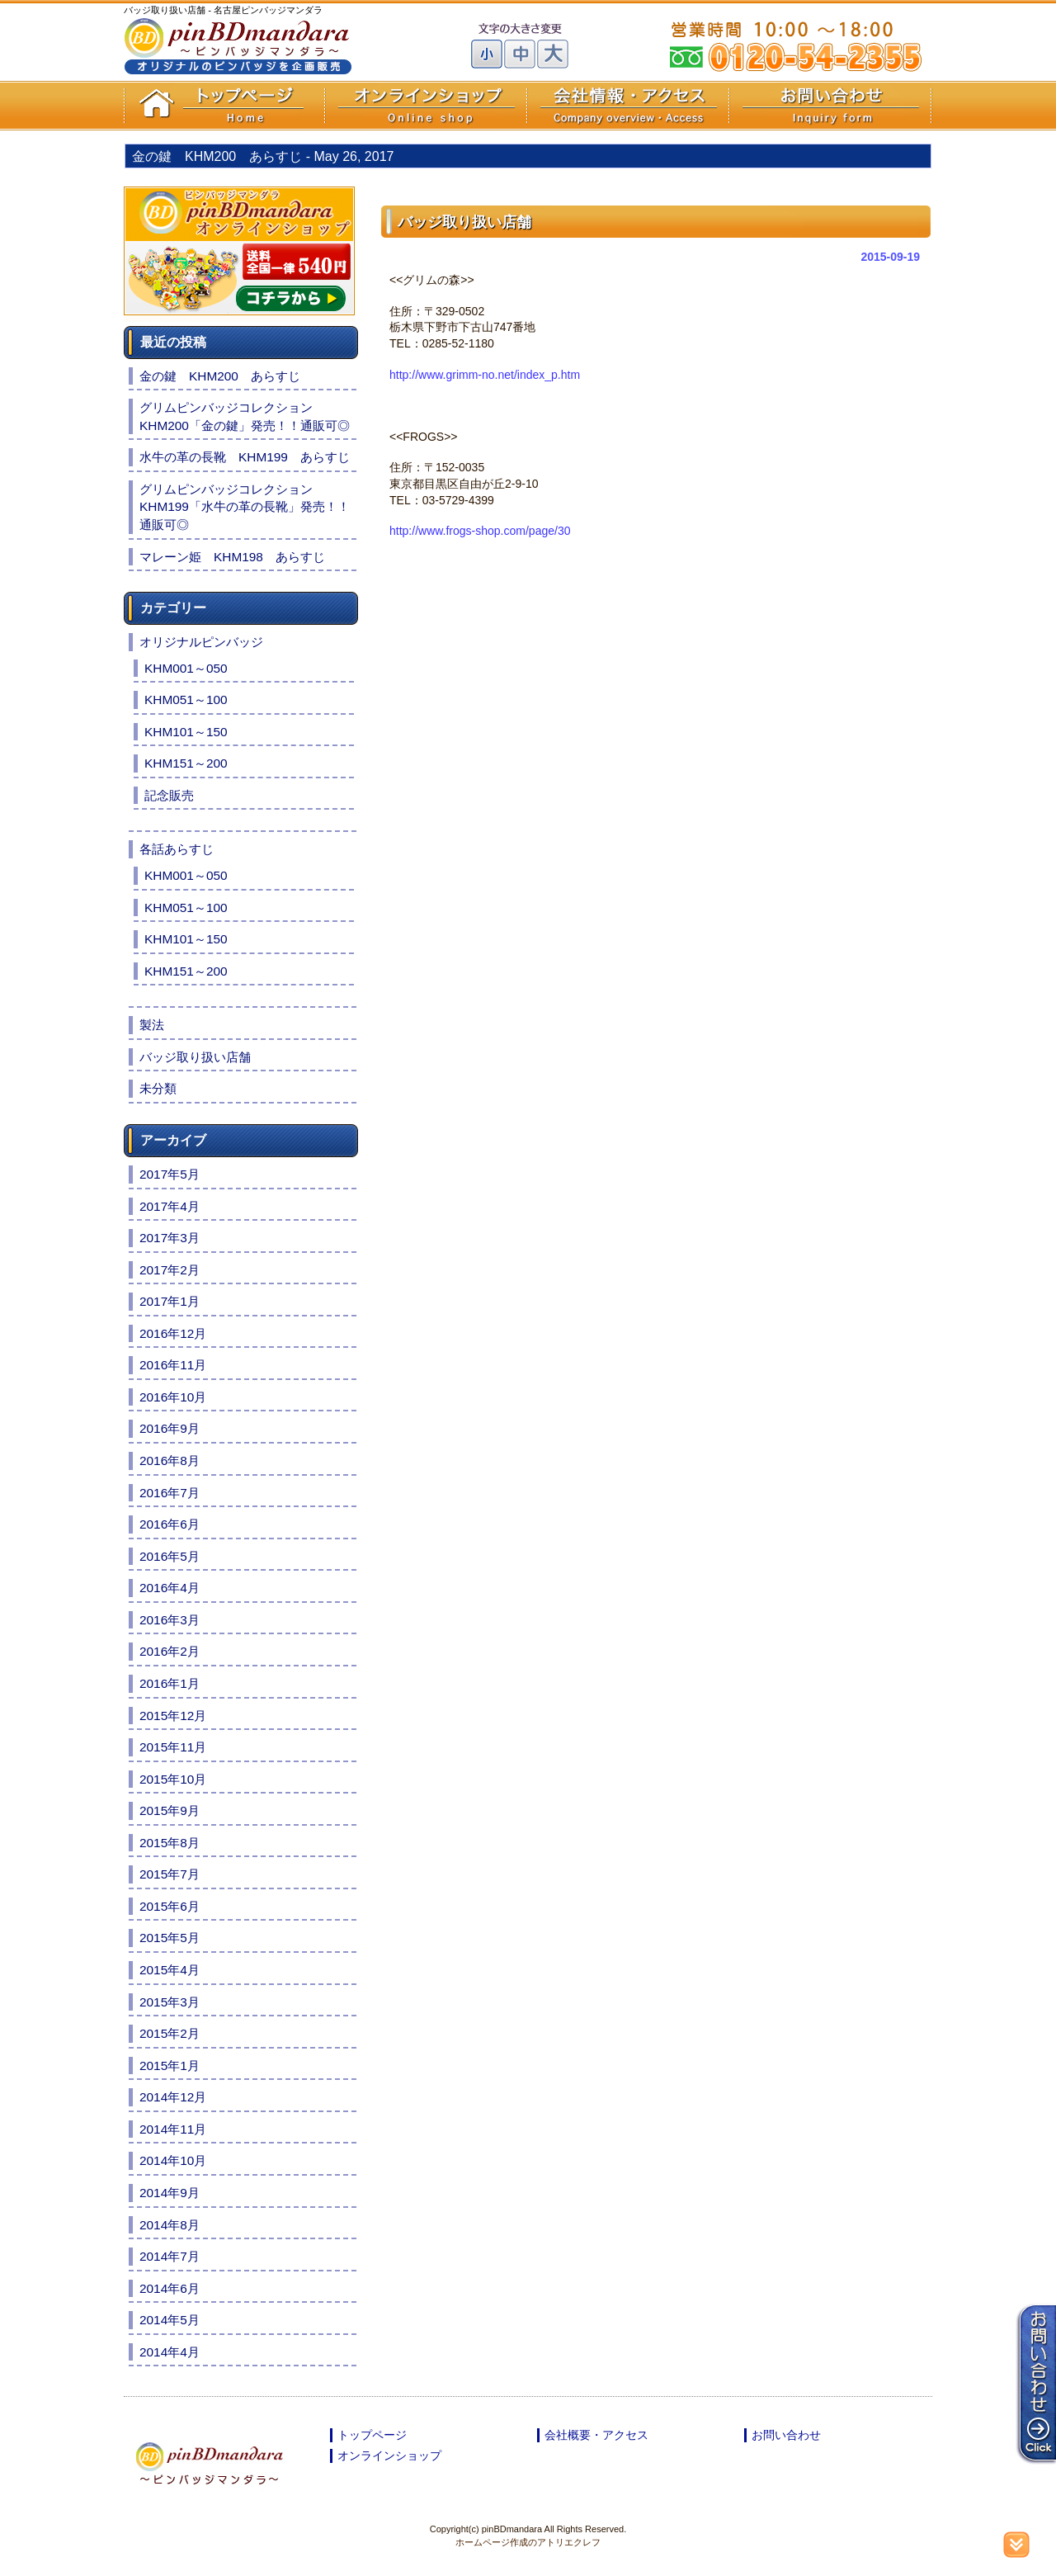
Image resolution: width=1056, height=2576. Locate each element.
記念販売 (169, 795)
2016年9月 (169, 1428)
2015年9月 (169, 1810)
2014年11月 (172, 2129)
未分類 (158, 1088)
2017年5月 (169, 1174)
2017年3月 (169, 1238)
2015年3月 (169, 2002)
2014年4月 (169, 2352)
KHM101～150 (186, 732)
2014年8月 (169, 2225)
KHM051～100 (186, 699)
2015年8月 (169, 1843)
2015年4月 (169, 1970)
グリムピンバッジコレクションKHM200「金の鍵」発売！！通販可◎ (244, 416)
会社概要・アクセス (596, 2434)
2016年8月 (169, 1460)
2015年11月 (172, 1747)
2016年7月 (169, 1493)
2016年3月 (169, 1620)
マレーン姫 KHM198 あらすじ (232, 557)
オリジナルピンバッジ (201, 642)
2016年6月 (169, 1524)
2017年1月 (169, 1301)
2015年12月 (172, 1716)
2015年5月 (169, 1938)
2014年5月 (169, 2320)
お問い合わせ (786, 2434)
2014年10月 (172, 2160)
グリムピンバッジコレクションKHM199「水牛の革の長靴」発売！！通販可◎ (244, 507)
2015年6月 (169, 1906)
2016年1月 (169, 1683)
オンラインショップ (389, 2455)
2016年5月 (169, 1556)
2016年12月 (172, 1333)
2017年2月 (169, 1270)
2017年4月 (169, 1206)
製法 (151, 1025)
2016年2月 (169, 1651)
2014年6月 (169, 2288)
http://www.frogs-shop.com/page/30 (479, 530)
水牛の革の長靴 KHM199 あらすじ (244, 457)
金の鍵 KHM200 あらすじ (219, 376)
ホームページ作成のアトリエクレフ (528, 2542)
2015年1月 (169, 2065)
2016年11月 (172, 1365)
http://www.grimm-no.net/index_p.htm (484, 374)
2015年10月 (172, 1779)
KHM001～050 (186, 668)
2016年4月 (169, 1588)
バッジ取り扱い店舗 (195, 1057)
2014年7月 (169, 2256)
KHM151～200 (186, 763)
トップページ (372, 2434)
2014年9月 (169, 2193)
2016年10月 (172, 1397)
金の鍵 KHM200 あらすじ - (263, 156)
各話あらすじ (176, 849)
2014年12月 (172, 2097)
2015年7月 (169, 1874)
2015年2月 (169, 2033)
